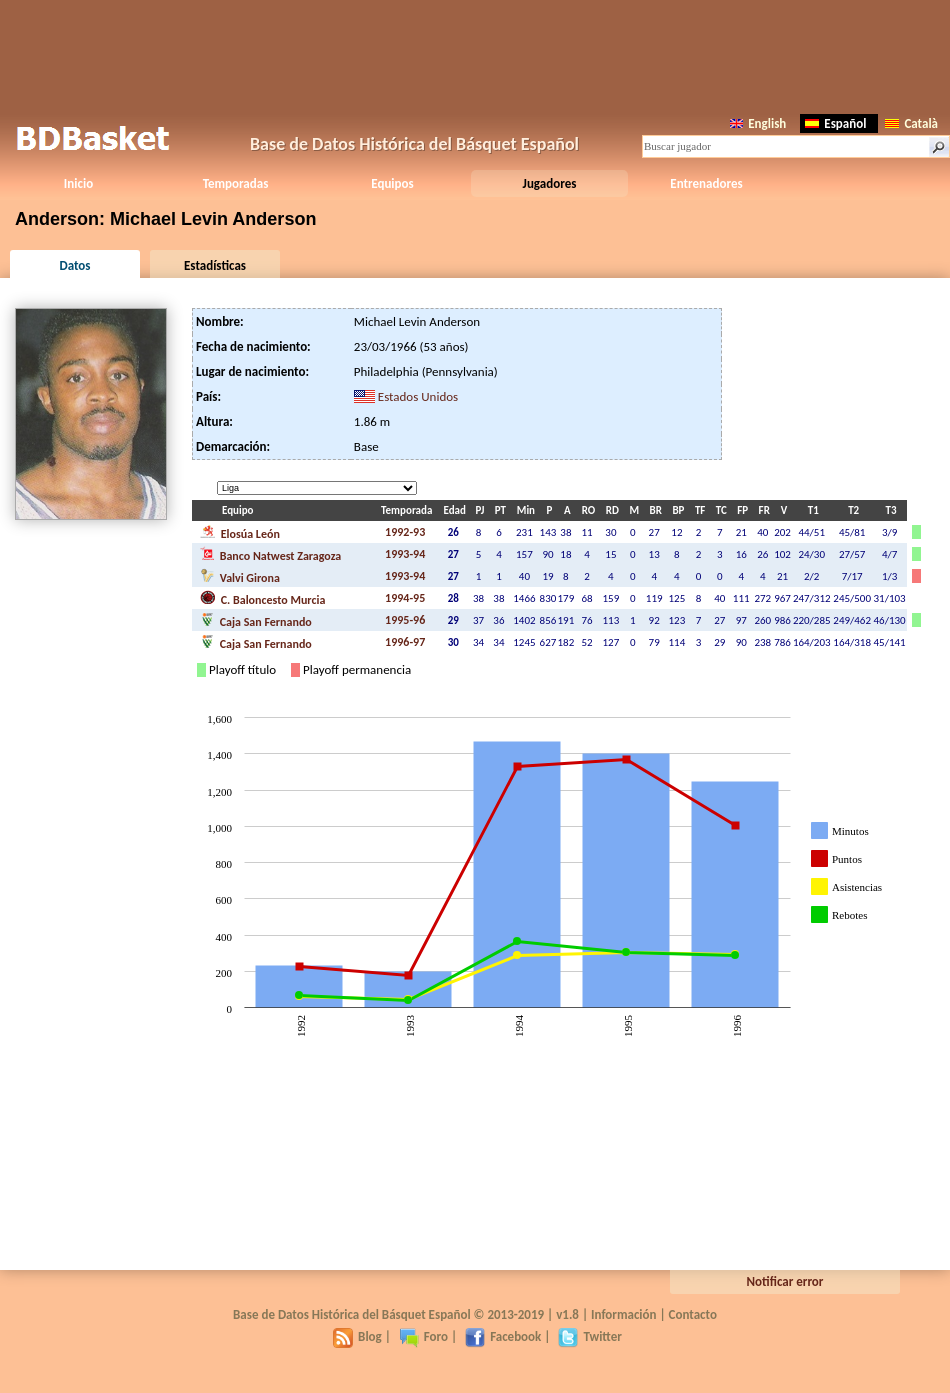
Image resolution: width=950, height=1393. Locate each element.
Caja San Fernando (256, 620)
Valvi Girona (240, 576)
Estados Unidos (418, 396)
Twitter (589, 1336)
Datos (74, 265)
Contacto (693, 1314)
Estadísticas (215, 265)
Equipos (392, 183)
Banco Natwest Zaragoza (270, 554)
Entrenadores (706, 183)
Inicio (78, 183)
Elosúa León (240, 532)
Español (835, 123)
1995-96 (405, 620)
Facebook (503, 1336)
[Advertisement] (475, 55)
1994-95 (405, 598)
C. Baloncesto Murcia (262, 598)
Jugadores (550, 183)
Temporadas (236, 183)
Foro (423, 1336)
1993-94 (405, 554)
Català (911, 123)
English (758, 123)
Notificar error (785, 1281)
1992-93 (405, 532)
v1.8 (567, 1314)
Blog (357, 1336)
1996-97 (405, 642)
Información (624, 1314)
